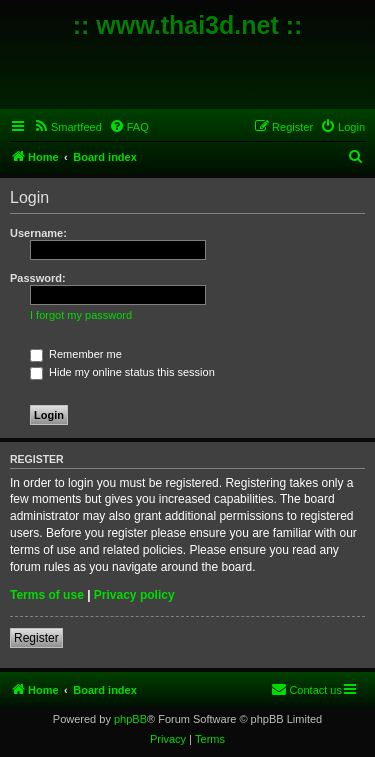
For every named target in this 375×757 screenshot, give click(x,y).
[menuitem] (67, 127)
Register (36, 638)
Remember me (76, 354)
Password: (38, 278)
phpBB (130, 719)
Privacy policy (134, 595)
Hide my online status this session (122, 372)
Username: (38, 233)
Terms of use (47, 595)
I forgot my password (81, 315)
